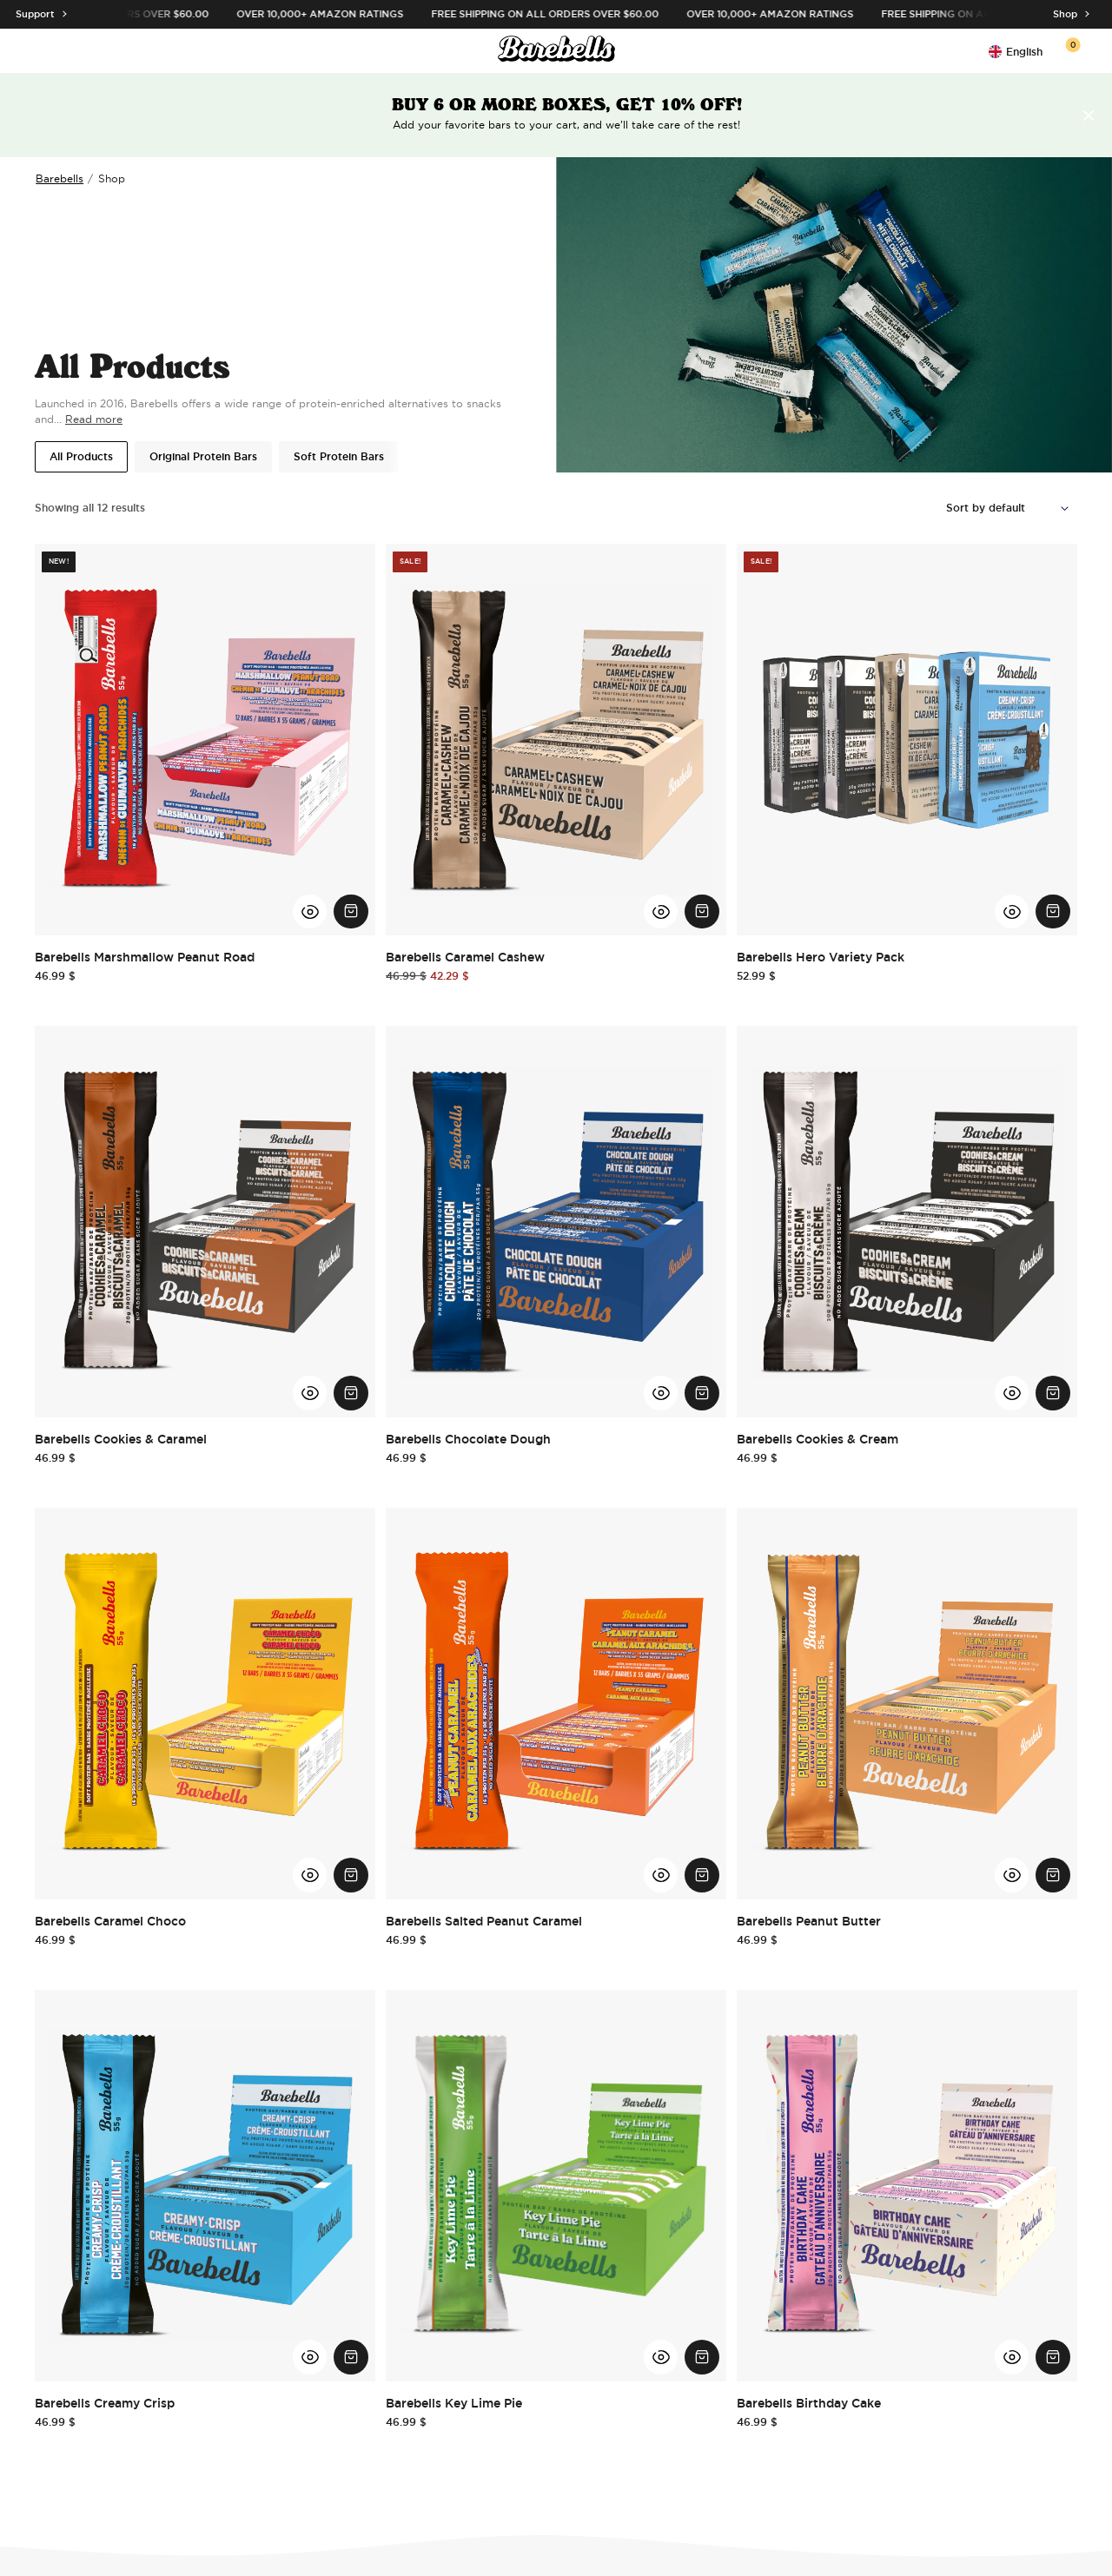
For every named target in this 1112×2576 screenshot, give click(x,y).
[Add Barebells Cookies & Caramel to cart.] (351, 1393)
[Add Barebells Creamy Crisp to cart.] (351, 2357)
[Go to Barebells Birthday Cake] (907, 2185)
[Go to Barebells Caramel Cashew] (556, 739)
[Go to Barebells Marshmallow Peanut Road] (205, 739)
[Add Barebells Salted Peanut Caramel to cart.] (702, 1875)
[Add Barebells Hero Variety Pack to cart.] (1053, 912)
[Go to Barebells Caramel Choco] (205, 1703)
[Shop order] (1011, 508)
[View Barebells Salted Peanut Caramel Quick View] (661, 1875)
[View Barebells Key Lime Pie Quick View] (661, 2357)
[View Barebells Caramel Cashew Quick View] (661, 912)
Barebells (59, 178)
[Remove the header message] (1088, 115)
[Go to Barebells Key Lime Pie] (556, 2185)
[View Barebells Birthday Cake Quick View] (1012, 2357)
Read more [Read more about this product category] (93, 419)
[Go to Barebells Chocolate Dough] (556, 1221)
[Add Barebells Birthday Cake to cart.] (1053, 2357)
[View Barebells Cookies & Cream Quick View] (1012, 1393)
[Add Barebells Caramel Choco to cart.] (351, 1875)
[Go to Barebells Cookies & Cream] (907, 1221)
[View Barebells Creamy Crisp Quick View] (310, 2357)
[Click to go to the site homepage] (556, 51)
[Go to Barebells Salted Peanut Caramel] (556, 1703)
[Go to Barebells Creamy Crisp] (205, 2185)
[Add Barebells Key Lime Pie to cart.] (702, 2357)
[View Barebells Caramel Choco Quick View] (310, 1875)
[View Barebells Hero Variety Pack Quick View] (1012, 912)
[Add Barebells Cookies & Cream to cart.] (1053, 1393)
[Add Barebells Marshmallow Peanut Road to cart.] (351, 912)
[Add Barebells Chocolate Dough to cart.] (702, 1393)
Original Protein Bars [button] (203, 457)
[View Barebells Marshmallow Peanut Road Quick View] (310, 912)
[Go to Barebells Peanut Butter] (907, 1703)
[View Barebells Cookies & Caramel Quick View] (310, 1393)
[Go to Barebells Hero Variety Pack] (907, 739)
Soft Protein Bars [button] (339, 457)
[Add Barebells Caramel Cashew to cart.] (702, 912)
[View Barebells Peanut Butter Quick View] (1012, 1875)
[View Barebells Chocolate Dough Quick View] (661, 1393)
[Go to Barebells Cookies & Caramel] (205, 1221)
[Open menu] (45, 50)
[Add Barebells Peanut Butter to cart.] (1053, 1875)
